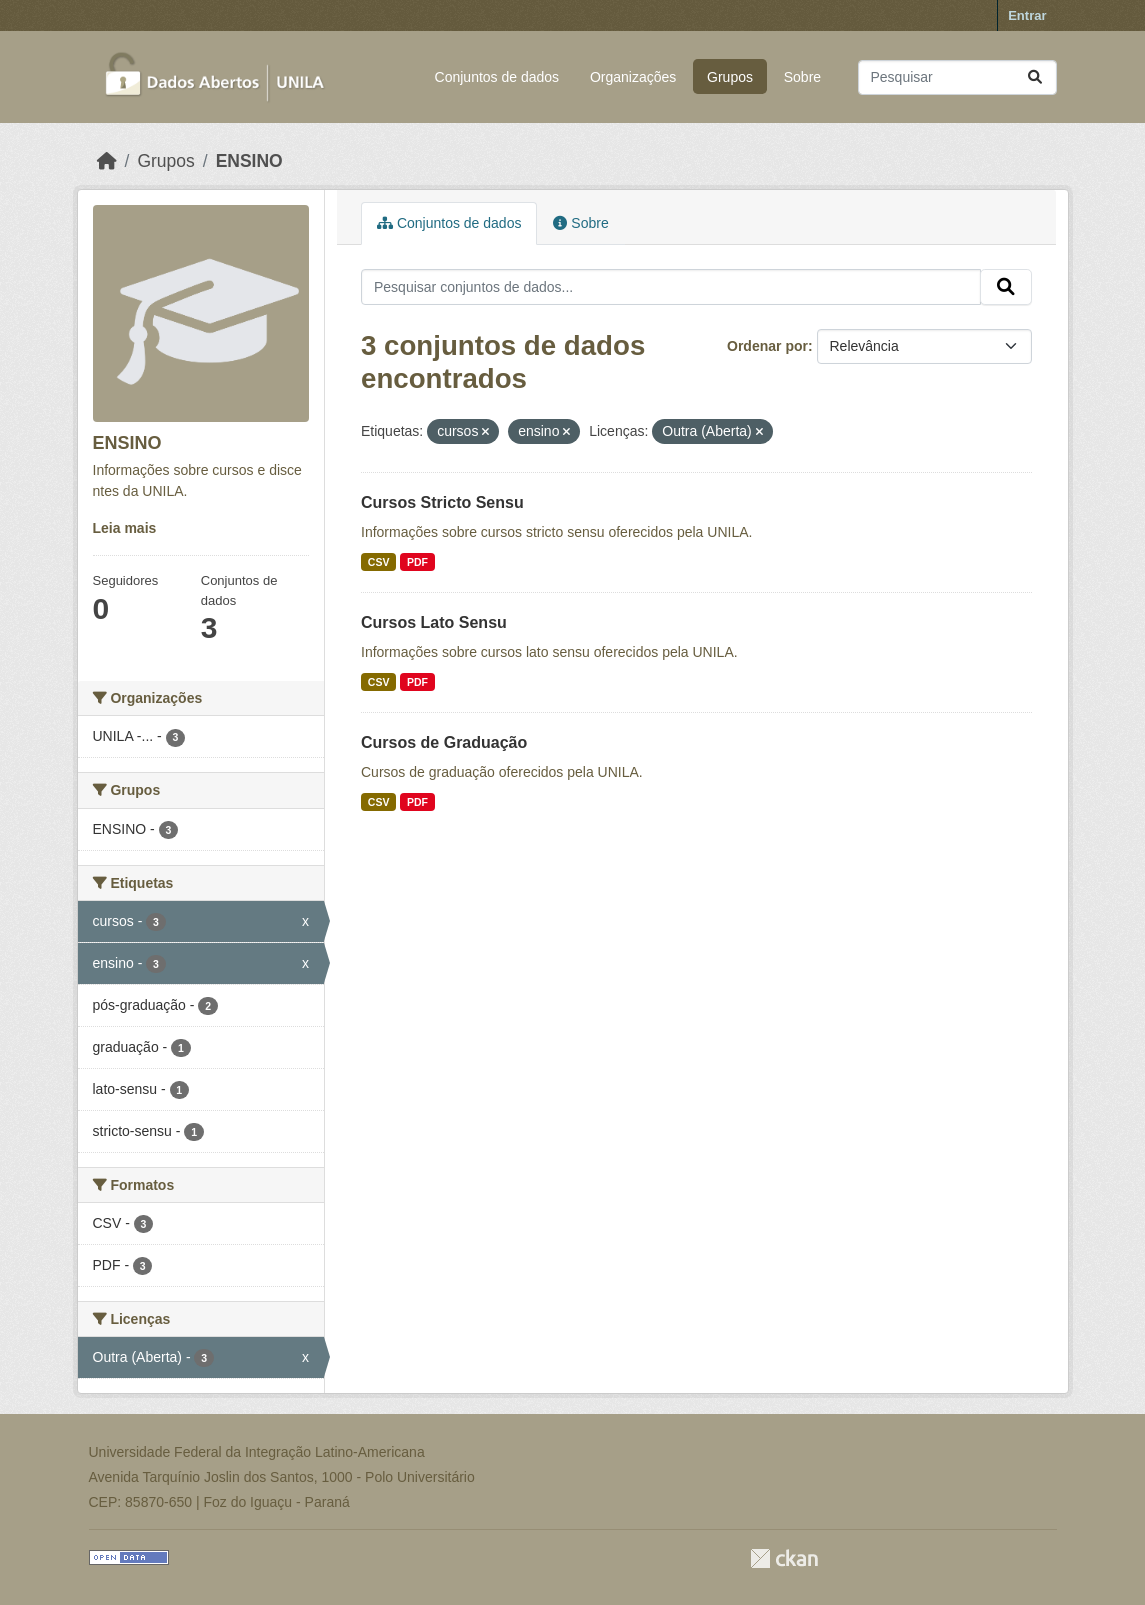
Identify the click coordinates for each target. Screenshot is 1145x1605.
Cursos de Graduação (444, 742)
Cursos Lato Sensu (434, 622)
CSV (379, 562)
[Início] (107, 161)
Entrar (1027, 15)
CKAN (784, 1558)
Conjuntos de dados (497, 77)
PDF (417, 562)
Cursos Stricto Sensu (442, 502)
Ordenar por (767, 346)
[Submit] (1035, 77)
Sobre (802, 77)
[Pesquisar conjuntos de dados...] (957, 77)
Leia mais (125, 528)
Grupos (730, 77)
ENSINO (249, 161)
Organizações (633, 77)
